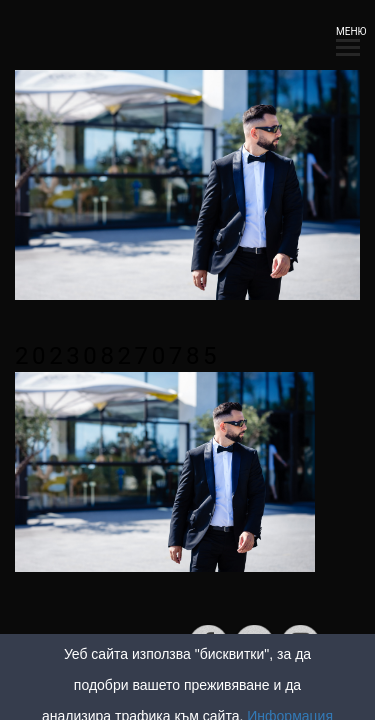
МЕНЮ (348, 37)
